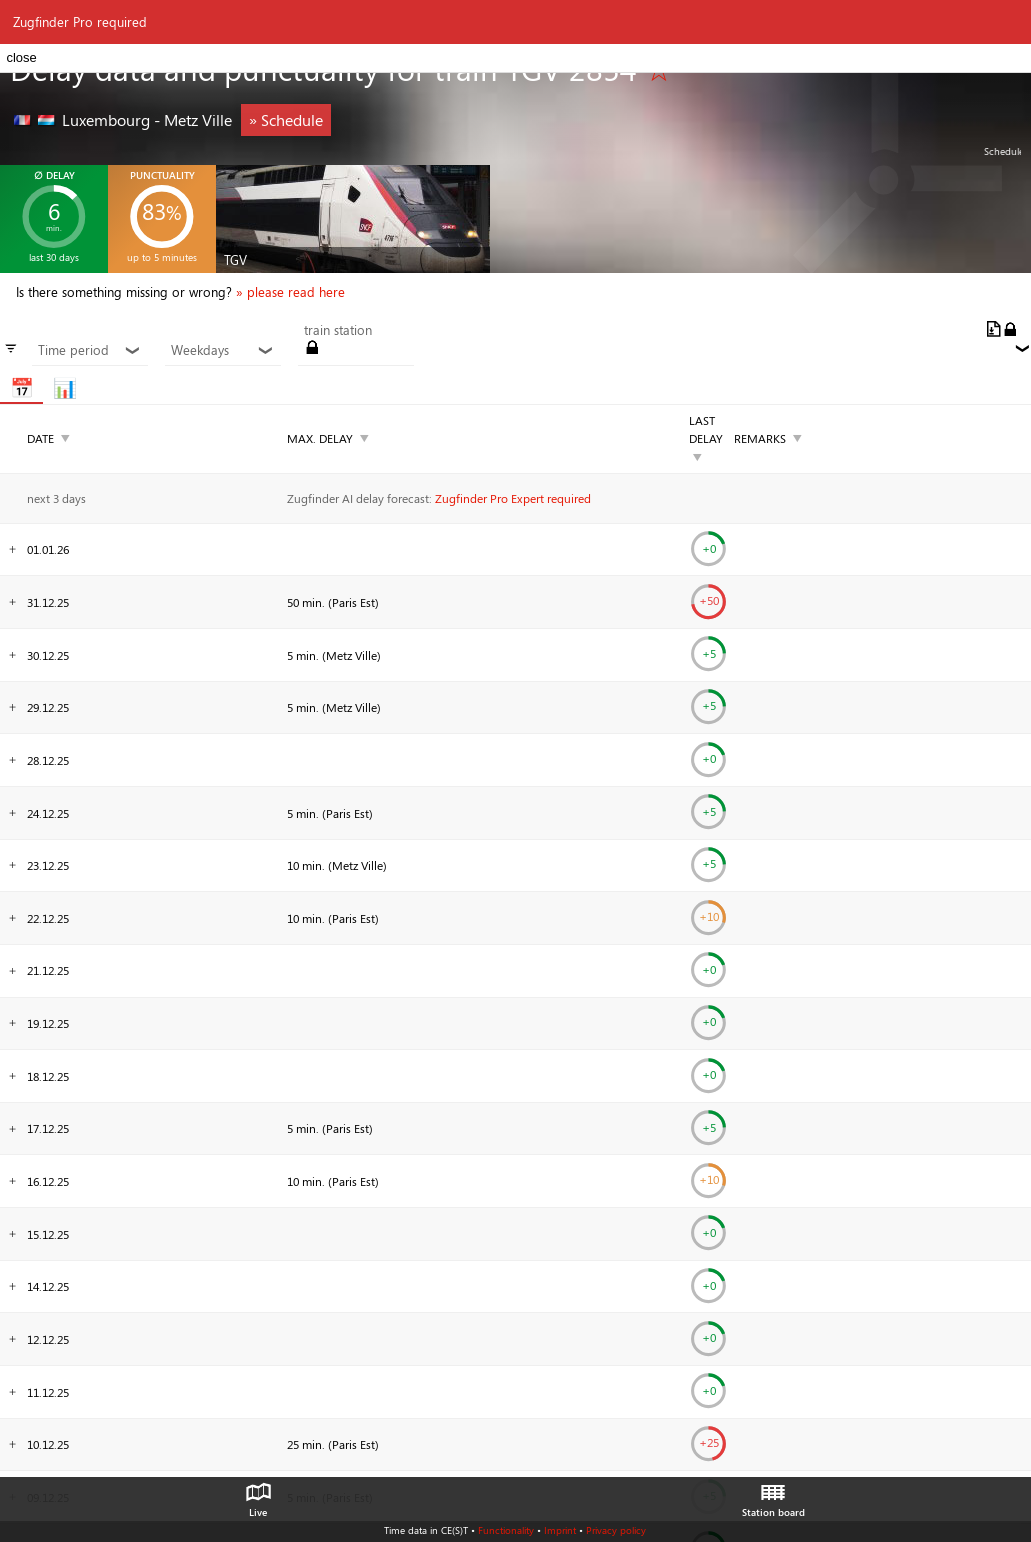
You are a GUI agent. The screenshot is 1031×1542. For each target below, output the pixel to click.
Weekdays (222, 350)
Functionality (506, 1530)
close (21, 57)
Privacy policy (616, 1530)
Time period (89, 350)
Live (258, 1495)
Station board (773, 1495)
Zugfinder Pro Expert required (513, 498)
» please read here (290, 292)
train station (338, 330)
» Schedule (286, 119)
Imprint (560, 1530)
